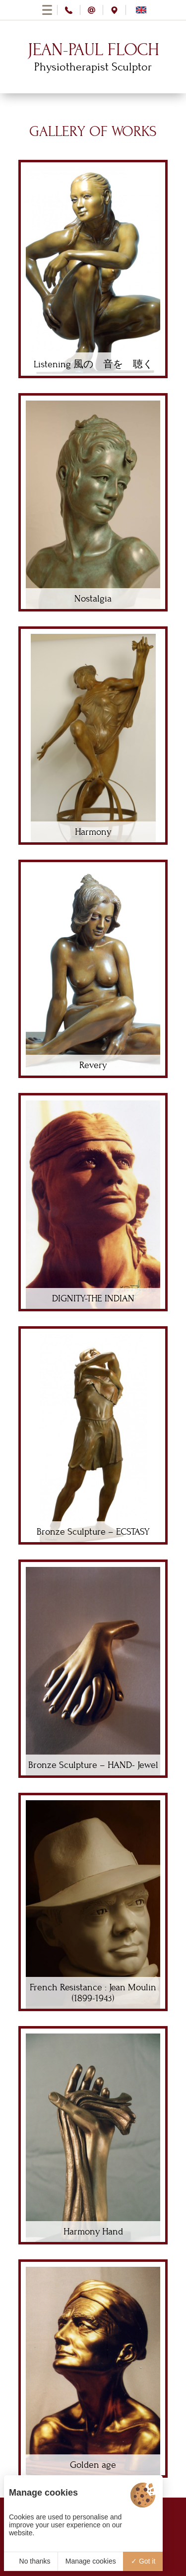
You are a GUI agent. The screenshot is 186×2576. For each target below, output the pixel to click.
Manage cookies (90, 2561)
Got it (143, 2561)
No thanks (31, 2561)
